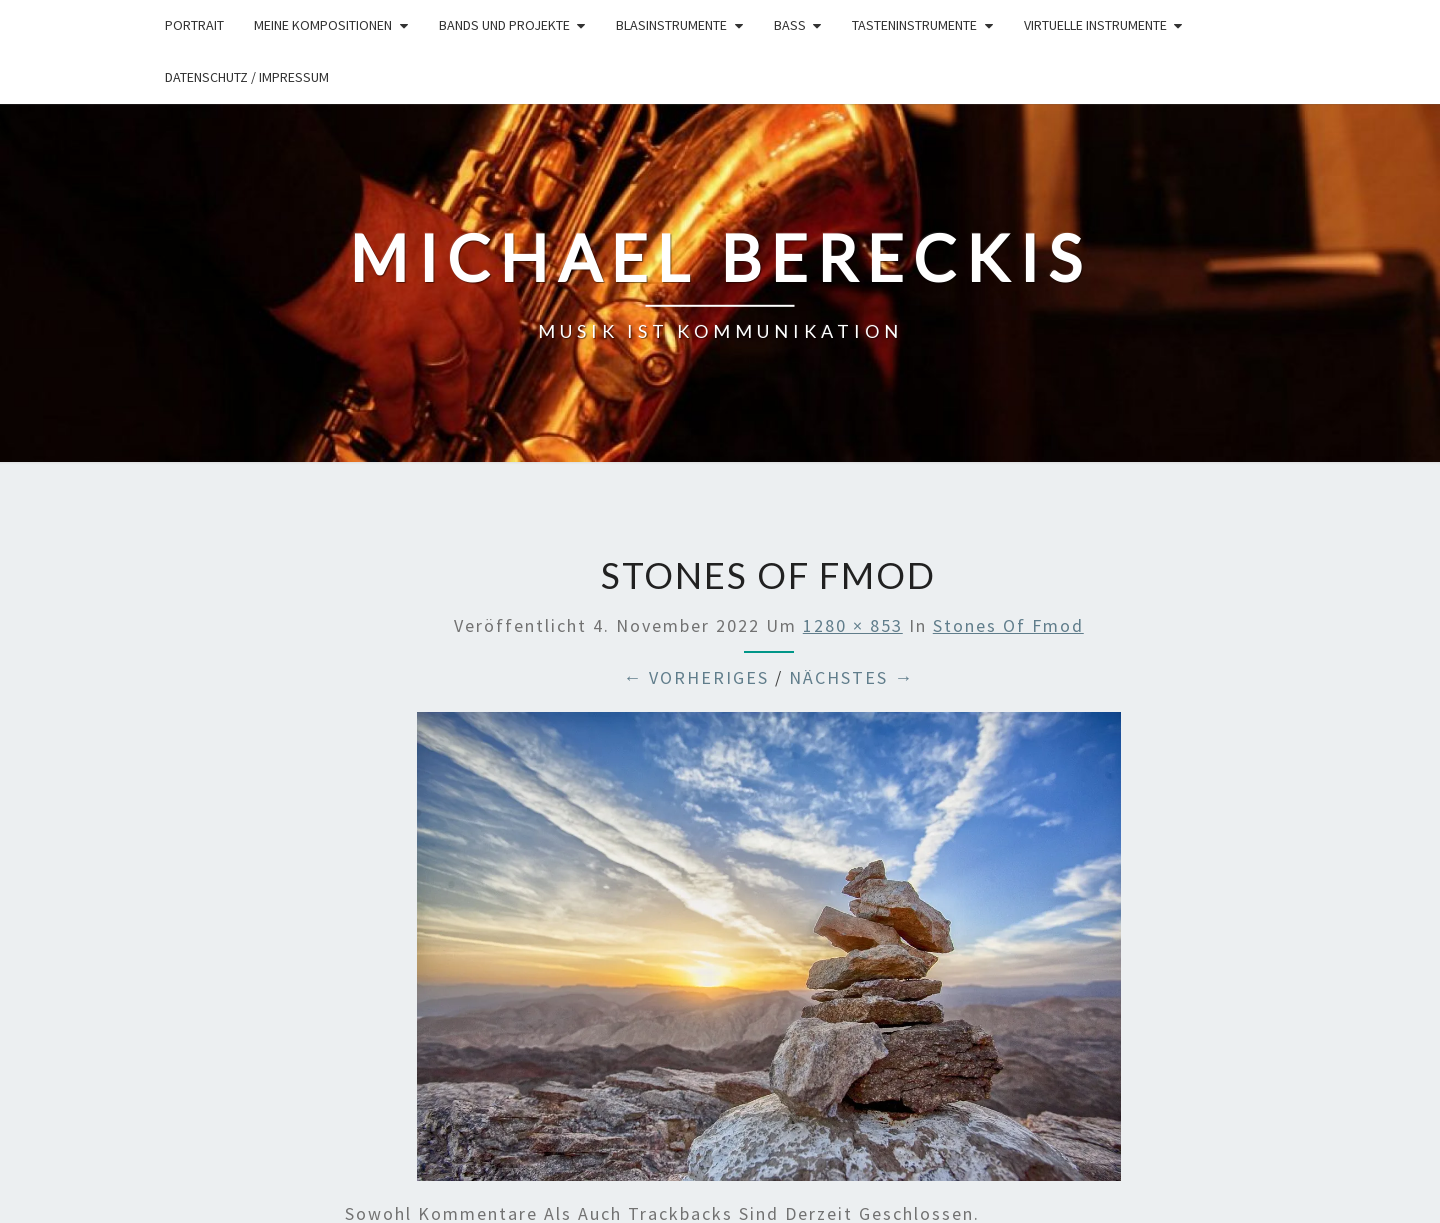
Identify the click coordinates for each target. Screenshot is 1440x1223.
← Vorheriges (696, 677)
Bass (790, 25)
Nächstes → (851, 677)
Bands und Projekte (504, 25)
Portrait (194, 25)
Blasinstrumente (671, 25)
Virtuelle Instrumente (1095, 25)
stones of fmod (1008, 625)
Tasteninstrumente (914, 25)
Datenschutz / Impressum (247, 77)
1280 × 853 (853, 625)
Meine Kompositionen (323, 25)
